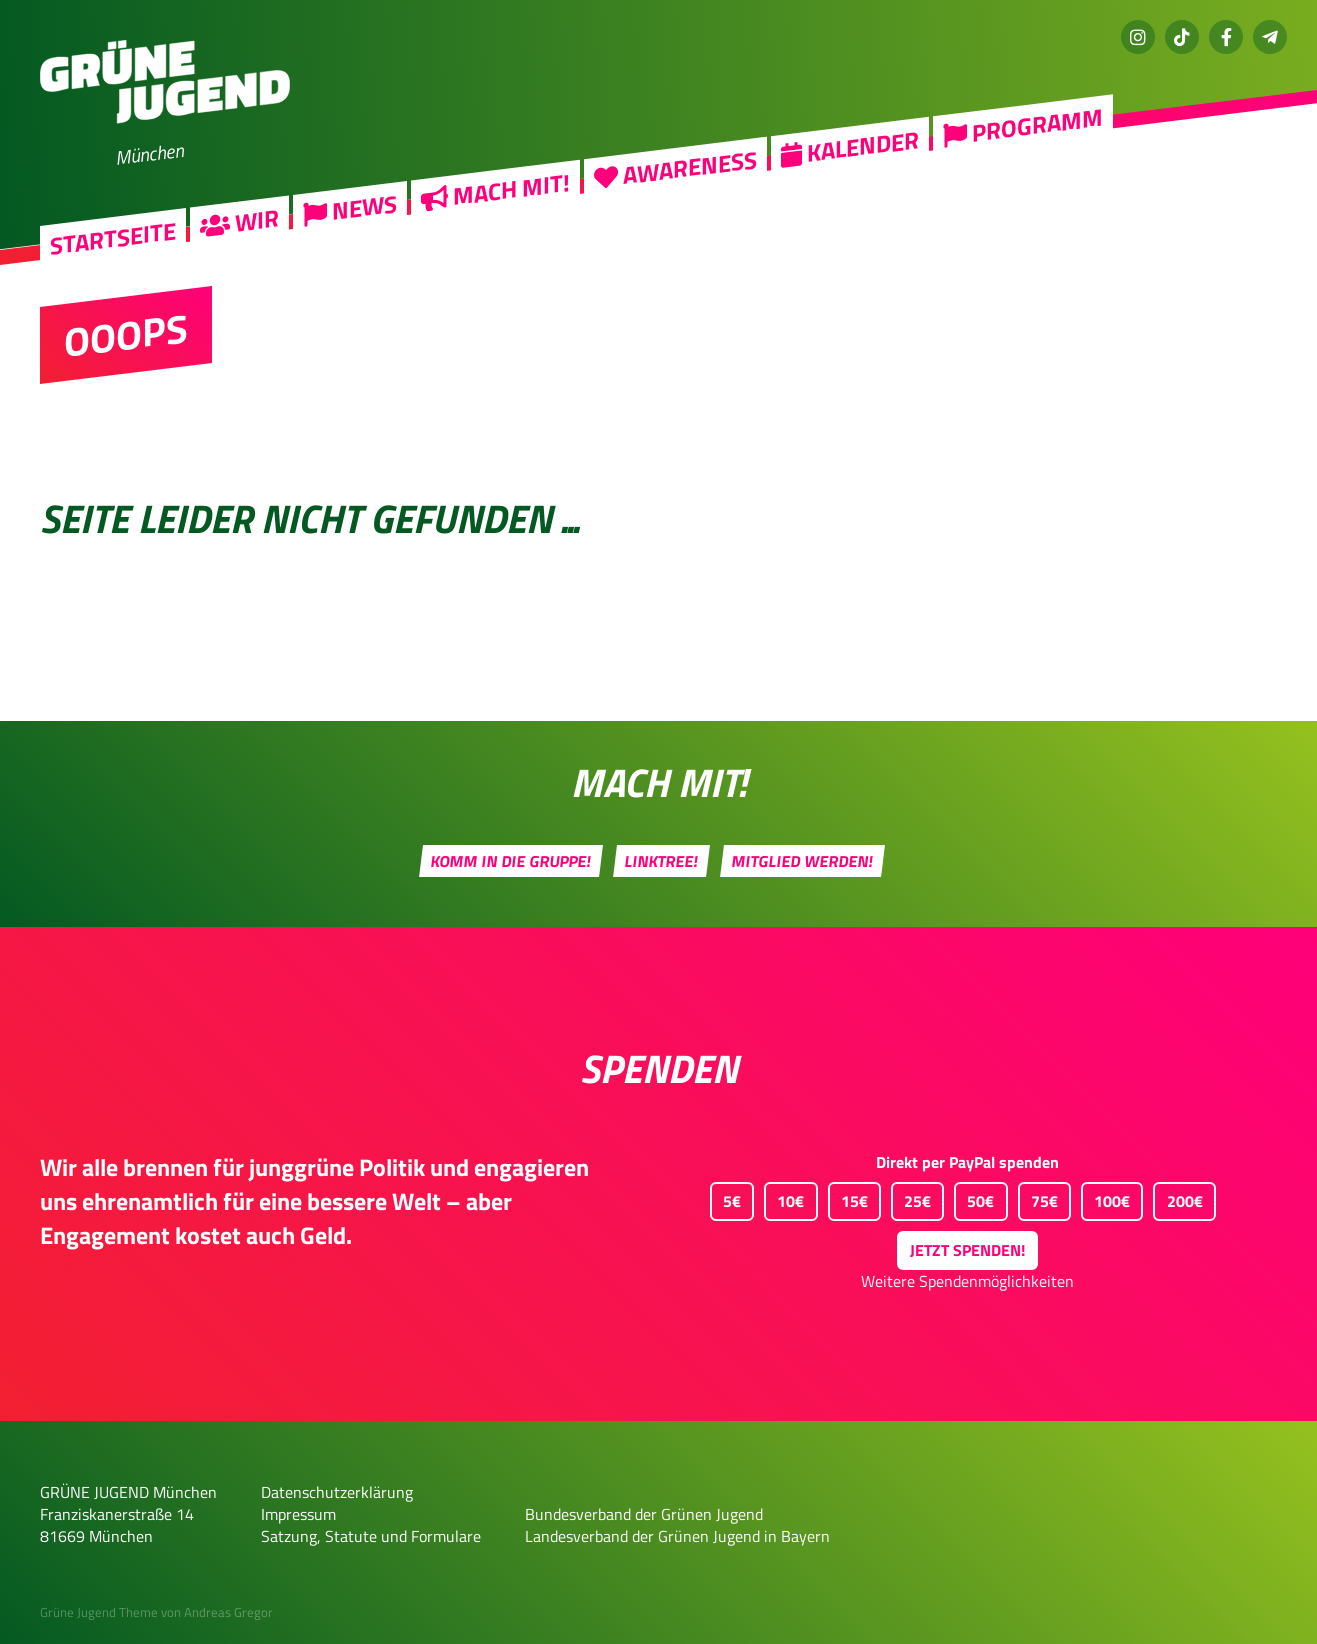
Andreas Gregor (228, 1612)
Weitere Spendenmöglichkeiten (967, 1281)
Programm (1023, 125)
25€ (911, 1197)
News (350, 208)
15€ (848, 1197)
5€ (725, 1197)
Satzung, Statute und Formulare (371, 1536)
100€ (1105, 1197)
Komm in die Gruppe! (510, 861)
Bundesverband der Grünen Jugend (644, 1514)
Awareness (675, 167)
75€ (1038, 1197)
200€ (1177, 1197)
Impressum (298, 1514)
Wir (239, 221)
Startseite (113, 238)
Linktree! (661, 861)
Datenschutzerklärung (337, 1492)
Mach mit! (495, 189)
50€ (974, 1197)
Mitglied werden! (802, 861)
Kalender (850, 146)
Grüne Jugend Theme (99, 1612)
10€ (784, 1197)
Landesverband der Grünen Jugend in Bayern (677, 1536)
